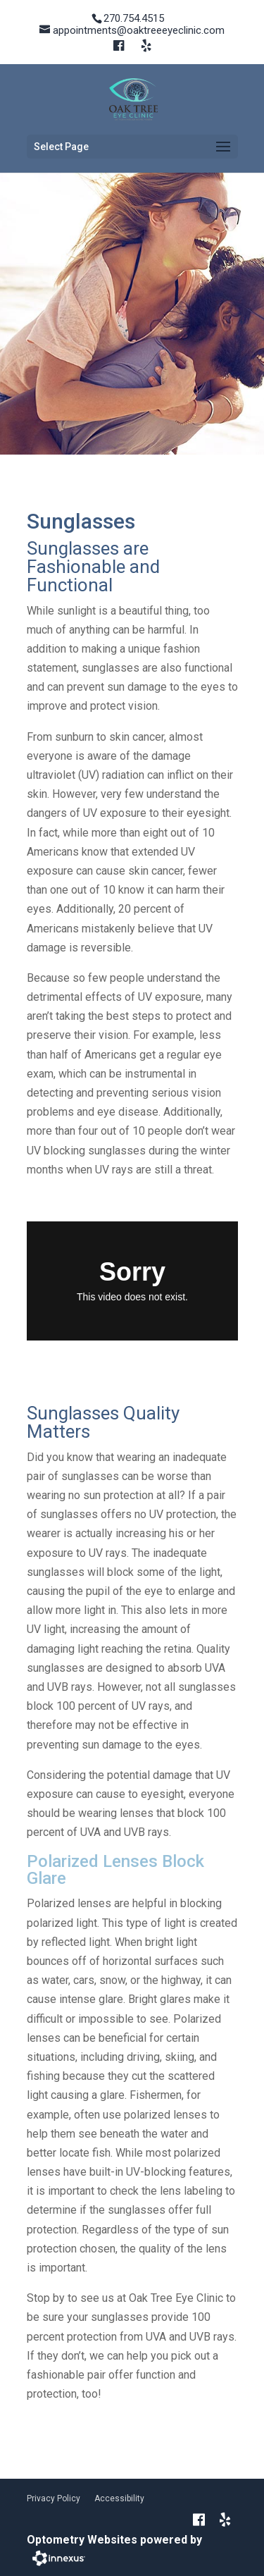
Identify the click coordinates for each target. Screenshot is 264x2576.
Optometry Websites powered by (114, 2539)
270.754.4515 (133, 18)
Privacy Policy (53, 2498)
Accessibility (119, 2498)
